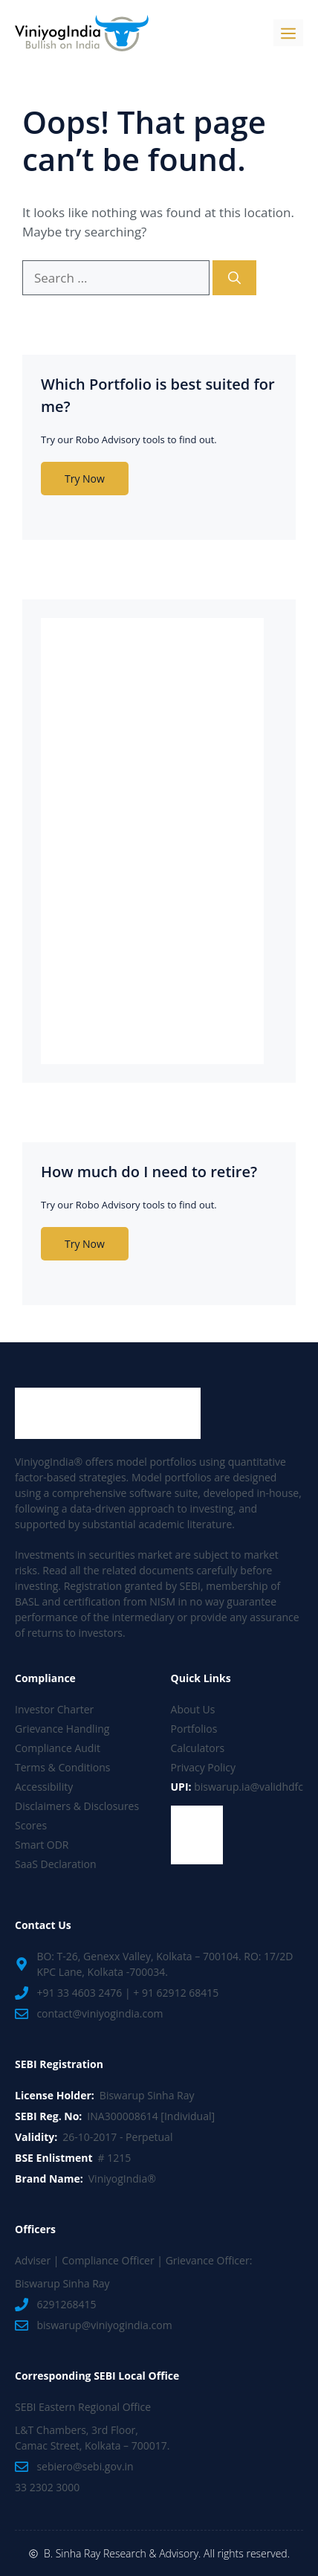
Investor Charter (54, 1709)
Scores (31, 1825)
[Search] (234, 278)
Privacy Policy (203, 1767)
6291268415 (66, 2304)
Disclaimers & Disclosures (77, 1806)
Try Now (85, 478)
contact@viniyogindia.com (99, 2013)
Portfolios (194, 1729)
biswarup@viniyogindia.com (104, 2325)
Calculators (198, 1748)
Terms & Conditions (63, 1767)
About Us (193, 1709)
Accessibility (44, 1787)
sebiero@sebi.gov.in (84, 2466)
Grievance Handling (62, 1729)
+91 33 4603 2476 (79, 1993)
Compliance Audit (57, 1748)
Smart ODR (41, 1845)
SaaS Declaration (56, 1864)
